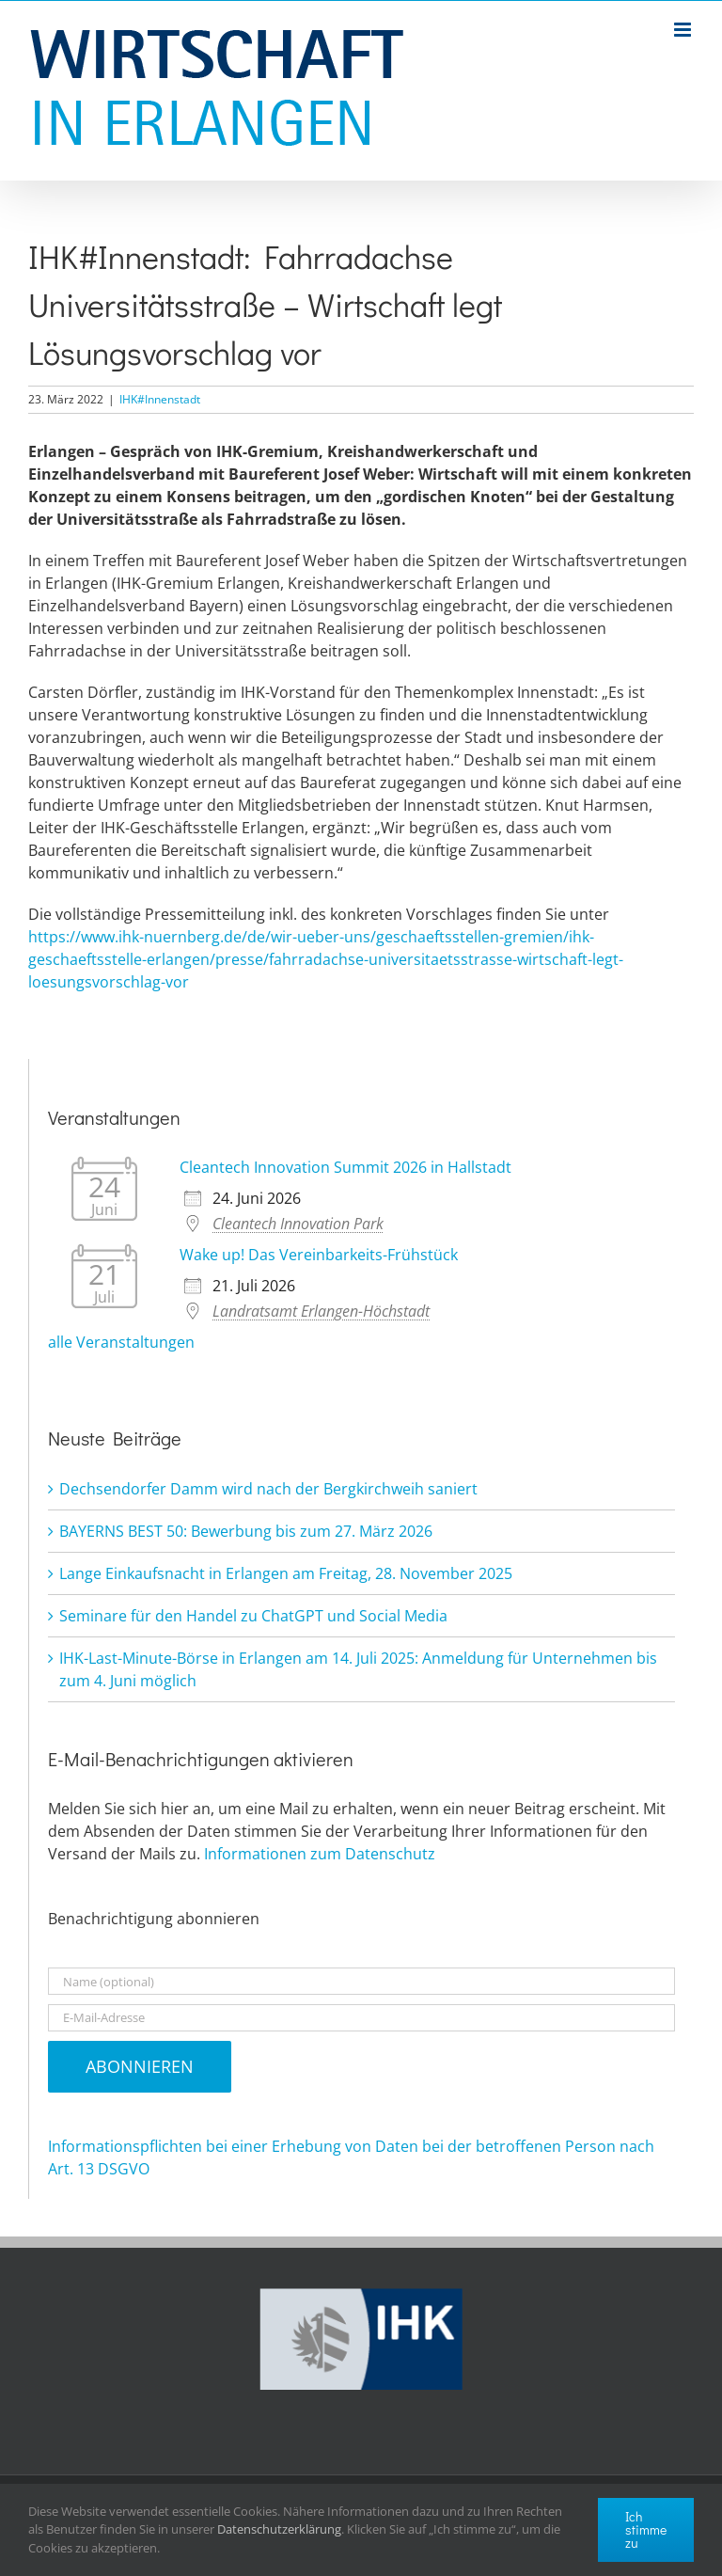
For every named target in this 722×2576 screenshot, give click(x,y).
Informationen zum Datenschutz (319, 1853)
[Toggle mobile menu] (684, 30)
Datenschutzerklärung (279, 2529)
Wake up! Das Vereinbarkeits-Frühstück (319, 1254)
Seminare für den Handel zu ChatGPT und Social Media (253, 1615)
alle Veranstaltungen (121, 1342)
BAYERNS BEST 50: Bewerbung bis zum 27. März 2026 (245, 1531)
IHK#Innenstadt (159, 399)
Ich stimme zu (646, 2529)
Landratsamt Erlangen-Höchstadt (321, 1311)
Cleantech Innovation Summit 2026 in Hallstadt (345, 1167)
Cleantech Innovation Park (298, 1223)
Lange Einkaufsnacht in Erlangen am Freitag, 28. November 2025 (285, 1573)
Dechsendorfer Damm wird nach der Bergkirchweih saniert (268, 1488)
